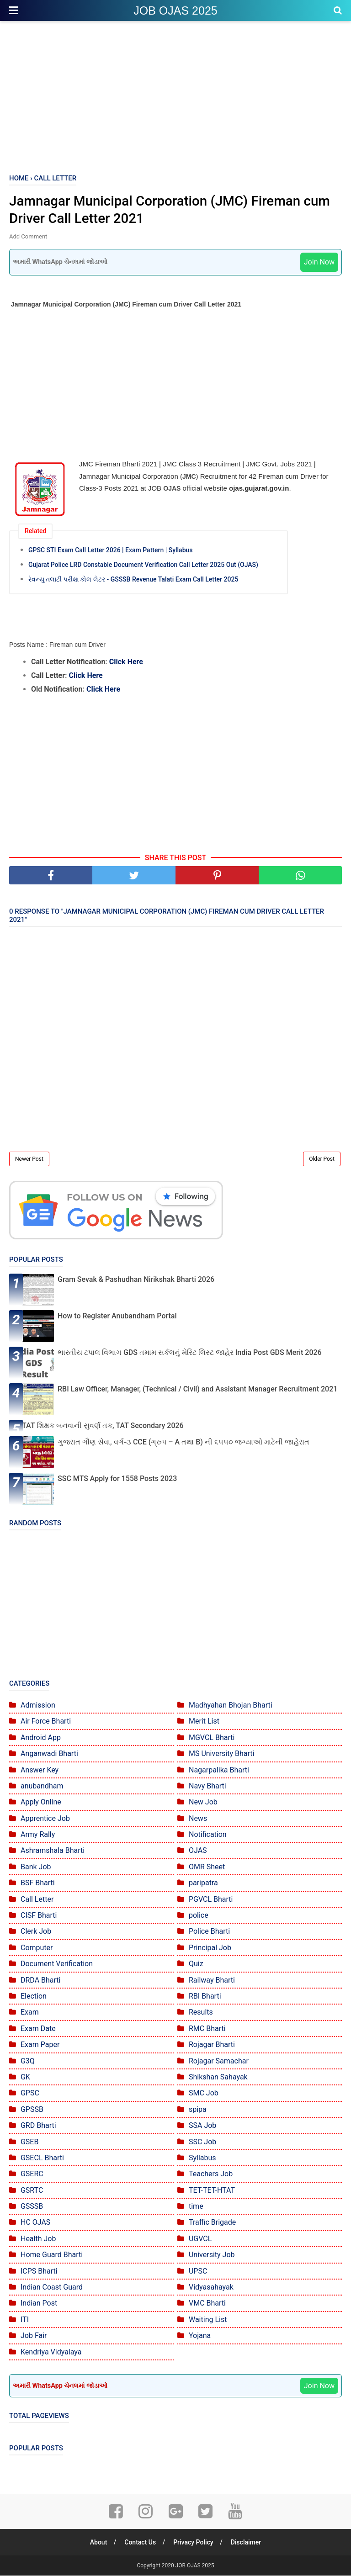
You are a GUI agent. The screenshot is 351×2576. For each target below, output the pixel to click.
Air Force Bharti (46, 1722)
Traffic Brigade (212, 2223)
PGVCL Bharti (211, 1899)
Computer (37, 1948)
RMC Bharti (207, 2029)
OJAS (198, 1851)
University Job (212, 2255)
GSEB (29, 2142)
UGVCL (200, 2239)
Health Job (38, 2239)
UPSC (198, 2271)
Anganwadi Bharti (49, 1754)
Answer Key (39, 1770)
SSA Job (202, 2125)
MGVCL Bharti (211, 1738)
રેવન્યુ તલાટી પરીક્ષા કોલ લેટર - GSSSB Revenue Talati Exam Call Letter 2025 (133, 579)
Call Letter (37, 1899)
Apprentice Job (45, 1818)
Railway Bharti (212, 1980)
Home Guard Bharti (52, 2255)
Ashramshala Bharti (53, 1851)
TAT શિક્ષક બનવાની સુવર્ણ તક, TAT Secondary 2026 (103, 1426)
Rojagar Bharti (212, 2045)
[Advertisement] (175, 96)
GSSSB (32, 2206)
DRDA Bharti (41, 1980)
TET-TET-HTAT (212, 2190)
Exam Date (38, 2029)
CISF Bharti (39, 1915)
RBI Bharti (205, 1996)
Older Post (322, 1160)
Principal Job (210, 1948)
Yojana (200, 2336)
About (97, 2542)
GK (25, 2077)
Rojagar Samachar (219, 2061)
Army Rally (38, 1834)
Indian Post (39, 2304)
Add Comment (28, 236)
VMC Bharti (207, 2304)
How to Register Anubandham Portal (117, 1316)
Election (34, 1996)
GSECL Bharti (42, 2158)
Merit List (204, 1722)
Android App (41, 1738)
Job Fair (34, 2336)
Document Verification (57, 1964)
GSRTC (32, 2190)
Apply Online (41, 1802)
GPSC (30, 2093)
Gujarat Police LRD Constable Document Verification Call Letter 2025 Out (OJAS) (143, 565)
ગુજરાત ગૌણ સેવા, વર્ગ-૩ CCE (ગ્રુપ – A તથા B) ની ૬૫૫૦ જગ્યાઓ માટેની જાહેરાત (183, 1442)
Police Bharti (209, 1932)
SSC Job (202, 2142)
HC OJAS (35, 2223)
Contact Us (140, 2542)
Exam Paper (40, 2045)
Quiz (196, 1964)
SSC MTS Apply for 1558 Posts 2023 (117, 1479)
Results (201, 2013)
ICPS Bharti (39, 2271)
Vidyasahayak (211, 2287)
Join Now (319, 263)
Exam (30, 2013)
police (198, 1915)
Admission (38, 1705)
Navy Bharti (207, 1786)
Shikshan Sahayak (218, 2077)
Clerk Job (36, 1932)
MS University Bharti (221, 1754)
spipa (198, 2109)
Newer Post (29, 1160)
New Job (203, 1802)
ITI (25, 2320)
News (198, 1818)
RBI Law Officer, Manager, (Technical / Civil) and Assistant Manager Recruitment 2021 (197, 1390)
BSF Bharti (38, 1883)
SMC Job (203, 2093)
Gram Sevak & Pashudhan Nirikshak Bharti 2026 (136, 1280)
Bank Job (36, 1867)
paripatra (203, 1883)
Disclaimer (246, 2542)
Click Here (126, 662)
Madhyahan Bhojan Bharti (230, 1705)
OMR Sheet (207, 1867)
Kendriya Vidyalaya (51, 2352)
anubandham (42, 1786)
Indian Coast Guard (52, 2287)
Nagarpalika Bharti (219, 1770)
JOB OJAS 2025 (175, 10)
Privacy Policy (194, 2542)
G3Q (28, 2061)
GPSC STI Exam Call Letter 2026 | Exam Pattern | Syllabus (110, 550)
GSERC (32, 2174)
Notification (208, 1834)
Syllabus (202, 2158)
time (196, 2206)
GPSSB (32, 2109)
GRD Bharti (38, 2125)
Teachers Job (211, 2174)
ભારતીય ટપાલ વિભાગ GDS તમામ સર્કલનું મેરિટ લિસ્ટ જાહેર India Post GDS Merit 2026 (190, 1353)
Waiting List (208, 2320)
